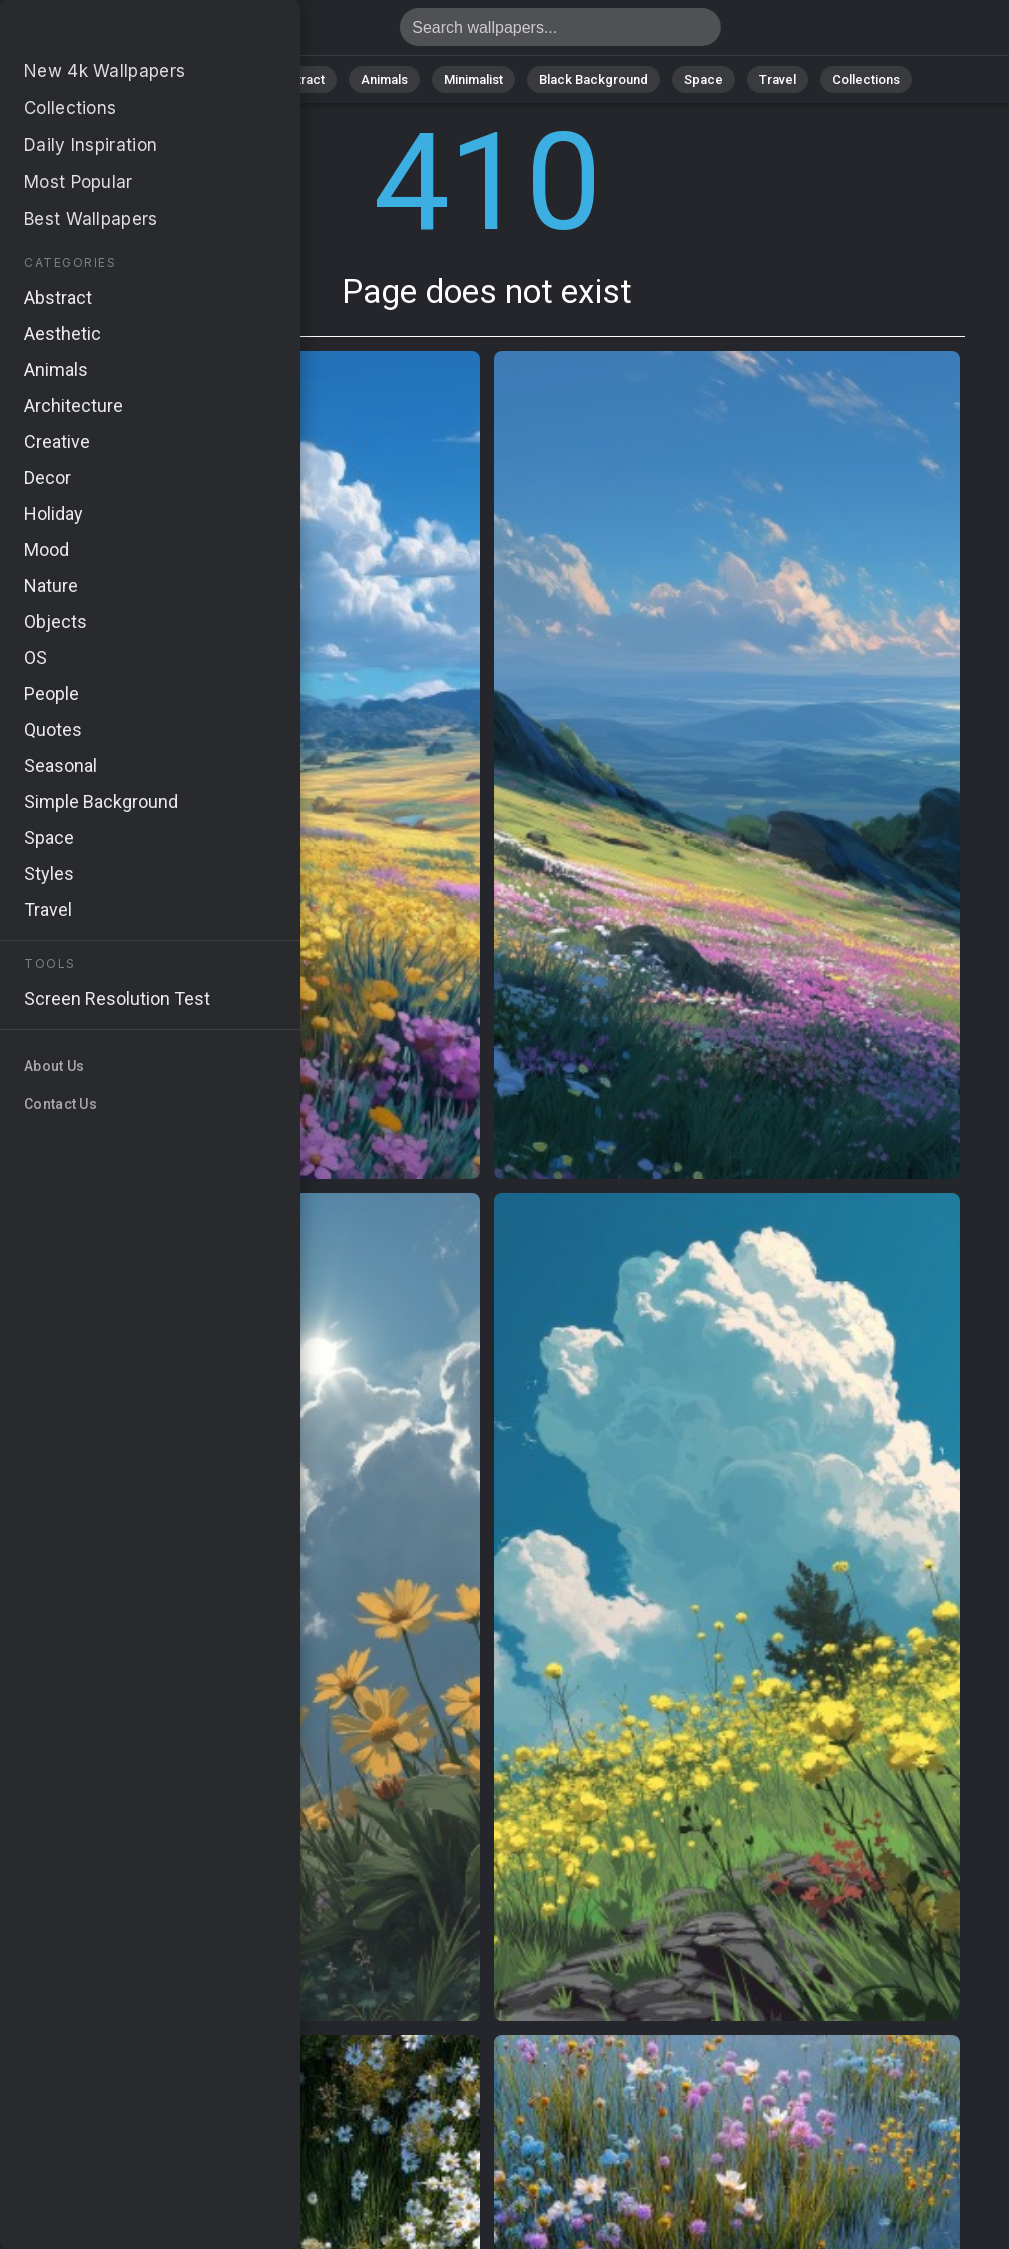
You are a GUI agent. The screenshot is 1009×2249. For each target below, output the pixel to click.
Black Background (593, 79)
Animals (384, 79)
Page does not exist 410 (120, 32)
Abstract (299, 79)
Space (703, 79)
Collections (866, 79)
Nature (217, 79)
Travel (777, 79)
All (153, 79)
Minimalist (473, 79)
